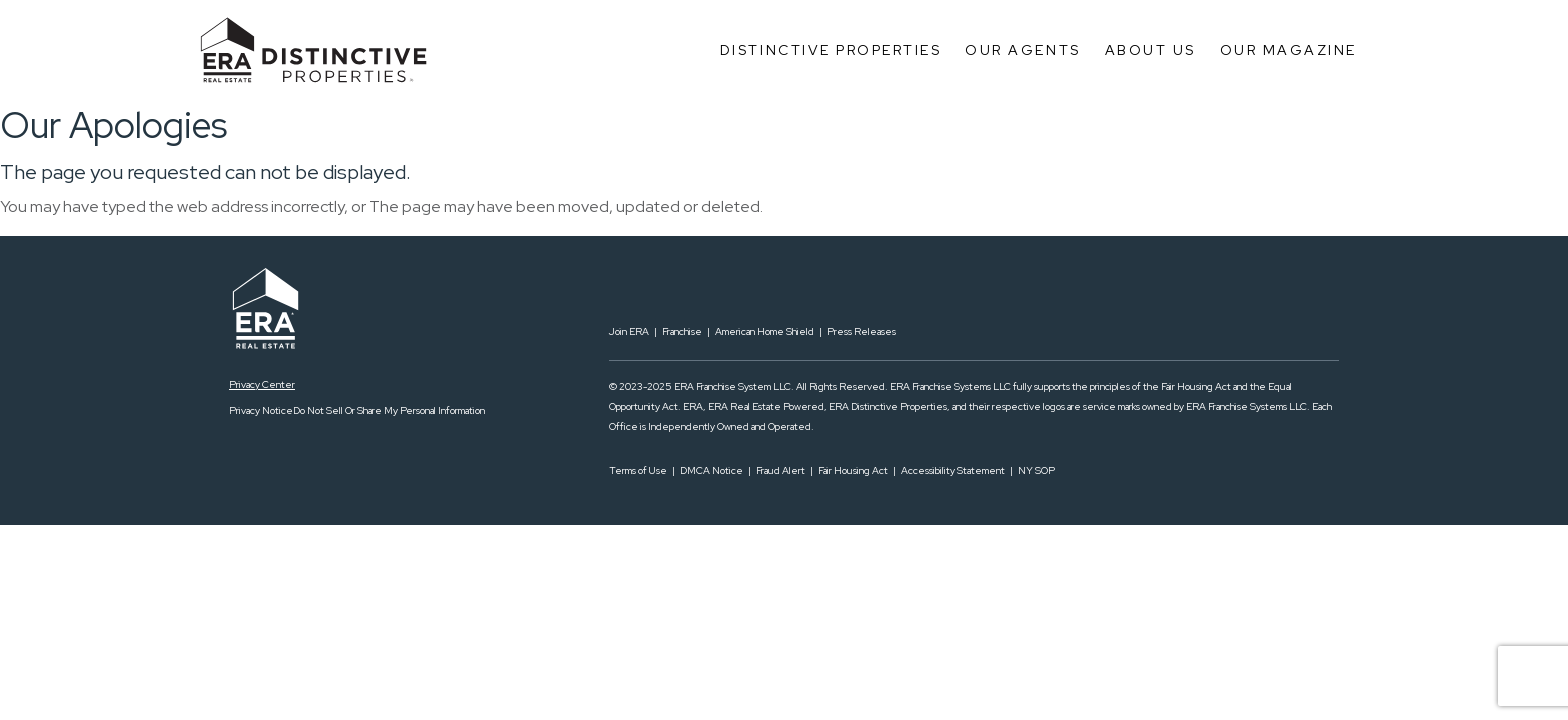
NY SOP (1036, 470)
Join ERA (629, 331)
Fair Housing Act (853, 470)
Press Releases (861, 331)
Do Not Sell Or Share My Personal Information (389, 410)
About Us (1150, 50)
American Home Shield (764, 331)
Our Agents (1022, 50)
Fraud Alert (780, 470)
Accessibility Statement (953, 470)
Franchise (682, 331)
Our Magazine (1288, 50)
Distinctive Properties (830, 50)
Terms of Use (638, 470)
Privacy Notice (261, 410)
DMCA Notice (711, 470)
